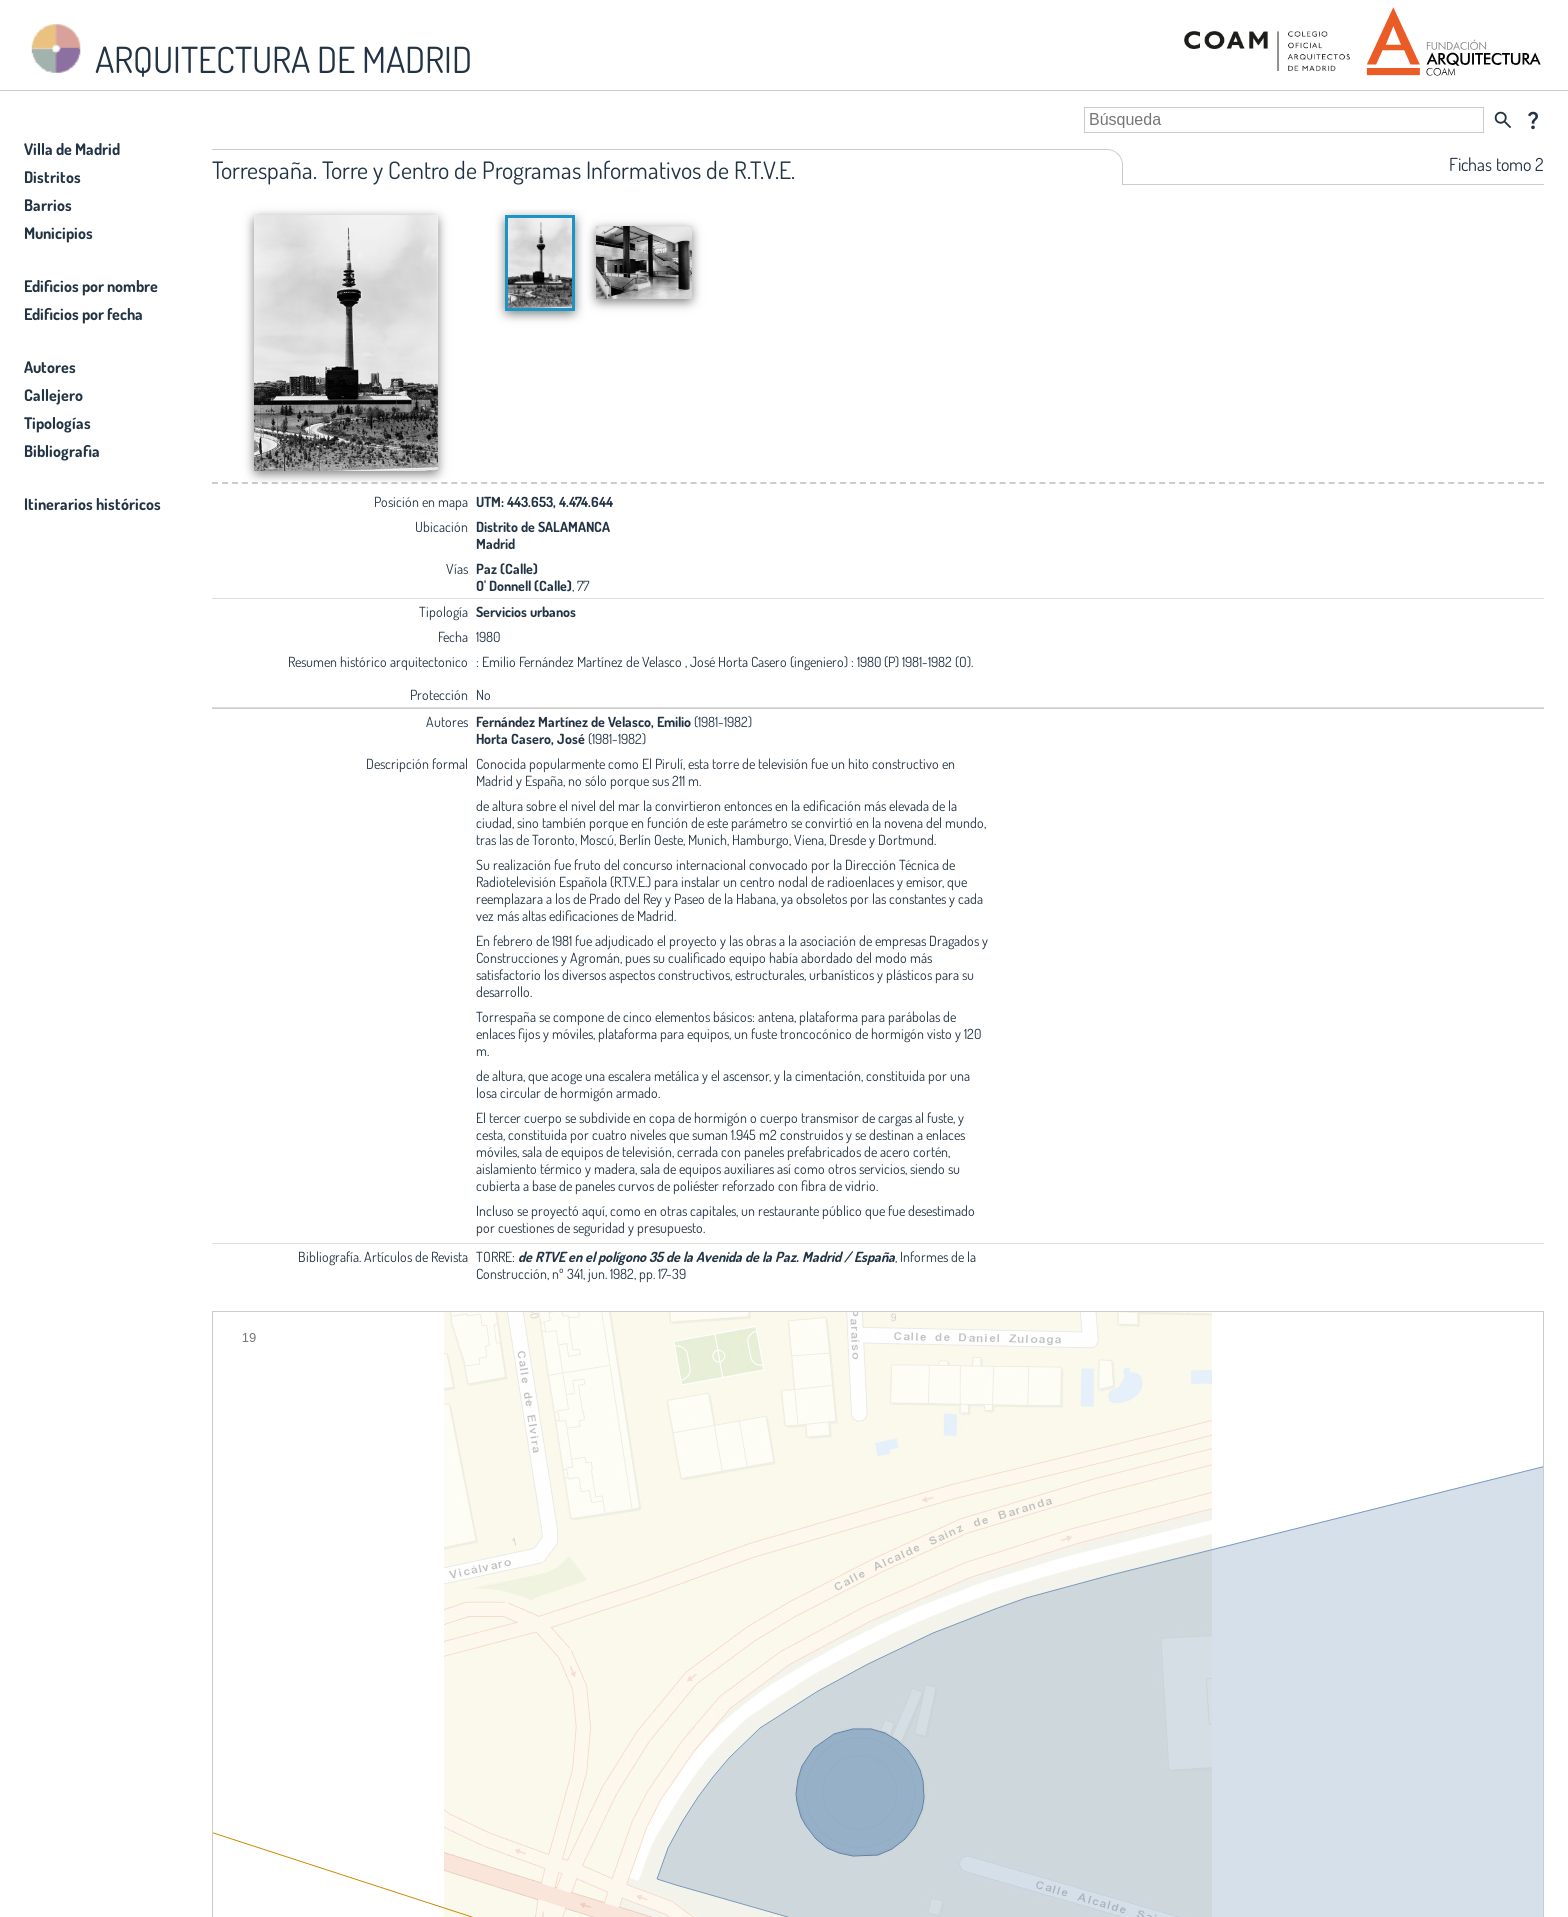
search (1503, 120)
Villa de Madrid (72, 149)
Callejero (53, 395)
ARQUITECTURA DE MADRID (248, 50)
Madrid (495, 543)
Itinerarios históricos (92, 504)
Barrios (48, 205)
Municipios (58, 233)
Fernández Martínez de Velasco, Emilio (583, 721)
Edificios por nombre (91, 286)
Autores (50, 367)
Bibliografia (62, 451)
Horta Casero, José (530, 738)
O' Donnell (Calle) (524, 585)
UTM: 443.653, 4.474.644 (544, 501)
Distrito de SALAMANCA (543, 526)
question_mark (1533, 120)
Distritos (52, 177)
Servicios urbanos (526, 611)
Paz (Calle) (507, 568)
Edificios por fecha (83, 314)
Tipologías (57, 423)
